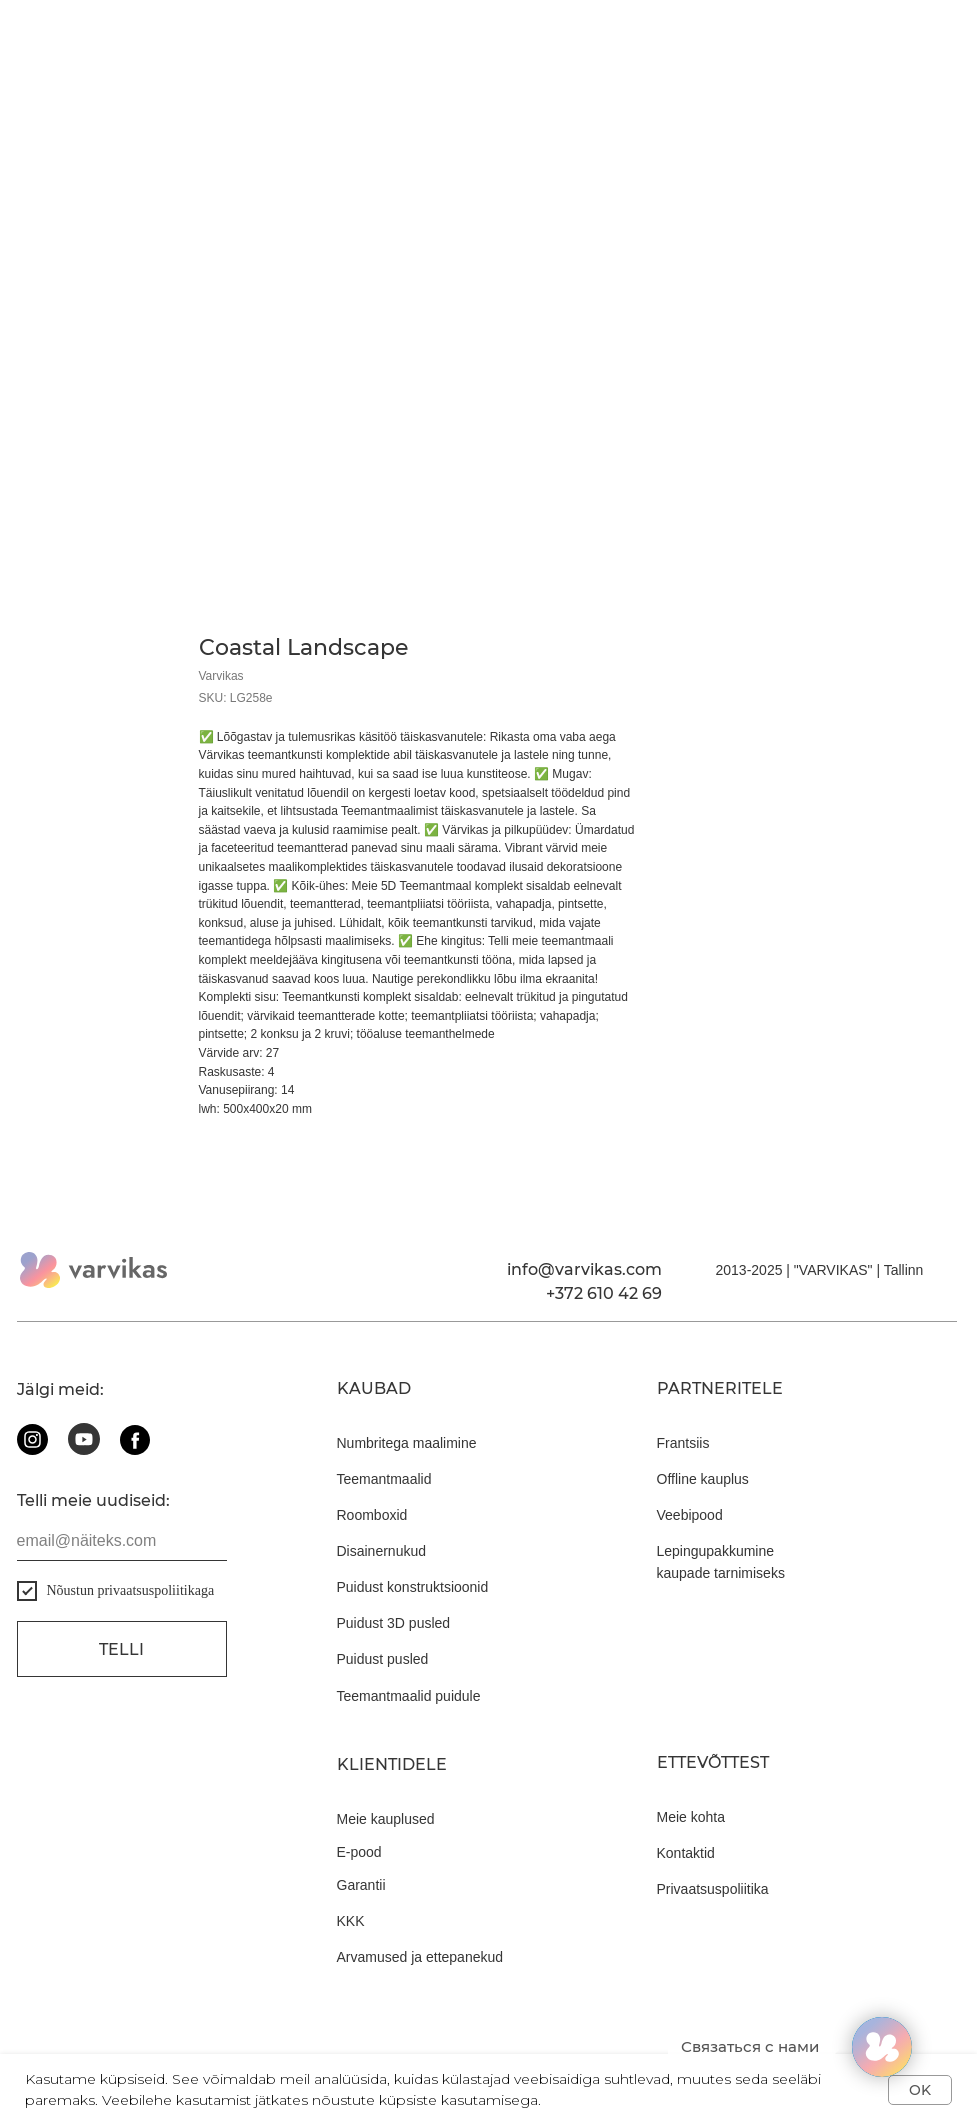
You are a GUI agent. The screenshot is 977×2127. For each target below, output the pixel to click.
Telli (121, 1649)
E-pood (359, 1852)
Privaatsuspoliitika (713, 1889)
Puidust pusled (383, 1659)
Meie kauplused (386, 1819)
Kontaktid (686, 1853)
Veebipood (690, 1515)
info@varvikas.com (584, 1269)
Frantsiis (683, 1443)
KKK (351, 1921)
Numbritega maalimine (407, 1443)
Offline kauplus (703, 1479)
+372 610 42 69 (604, 1293)
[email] (122, 1541)
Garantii (361, 1885)
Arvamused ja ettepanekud (420, 1957)
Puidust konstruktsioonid (413, 1587)
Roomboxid (372, 1515)
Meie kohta (691, 1817)
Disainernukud (382, 1551)
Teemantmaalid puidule (409, 1696)
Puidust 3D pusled (394, 1623)
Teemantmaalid (384, 1479)
